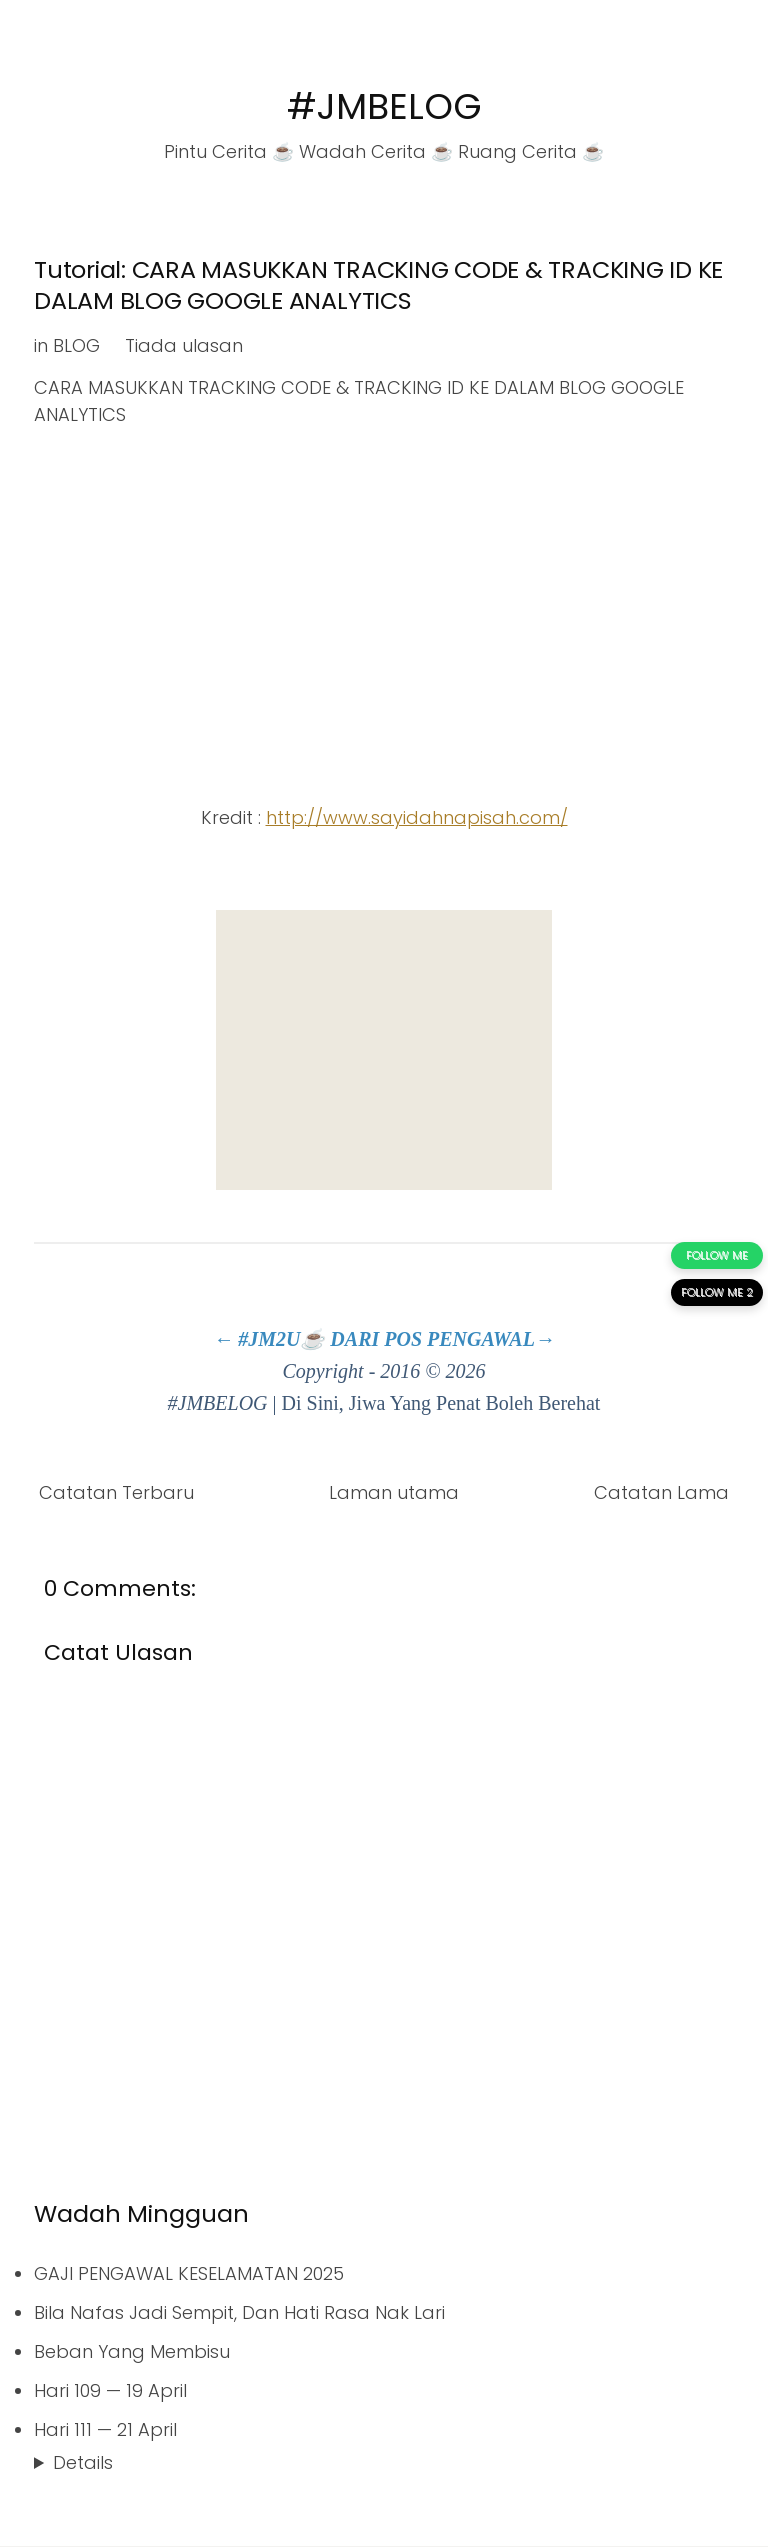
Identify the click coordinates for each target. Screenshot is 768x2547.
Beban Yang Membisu (132, 2351)
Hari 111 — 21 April (105, 2429)
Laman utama (394, 1492)
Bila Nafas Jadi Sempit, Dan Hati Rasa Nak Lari (239, 2312)
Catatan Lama (661, 1492)
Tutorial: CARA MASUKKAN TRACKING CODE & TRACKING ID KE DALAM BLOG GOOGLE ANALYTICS (378, 285)
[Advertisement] (384, 1050)
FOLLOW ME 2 (717, 1292)
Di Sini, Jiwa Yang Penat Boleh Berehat (441, 1403)
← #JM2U (256, 1339)
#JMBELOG (384, 106)
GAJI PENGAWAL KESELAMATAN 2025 (189, 2273)
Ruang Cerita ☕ (531, 151)
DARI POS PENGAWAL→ (442, 1339)
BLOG (76, 345)
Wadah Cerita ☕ (376, 151)
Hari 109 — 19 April (110, 2390)
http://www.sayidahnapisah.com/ (417, 817)
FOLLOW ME (717, 1255)
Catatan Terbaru (116, 1492)
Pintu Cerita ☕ (229, 151)
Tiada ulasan (184, 345)
